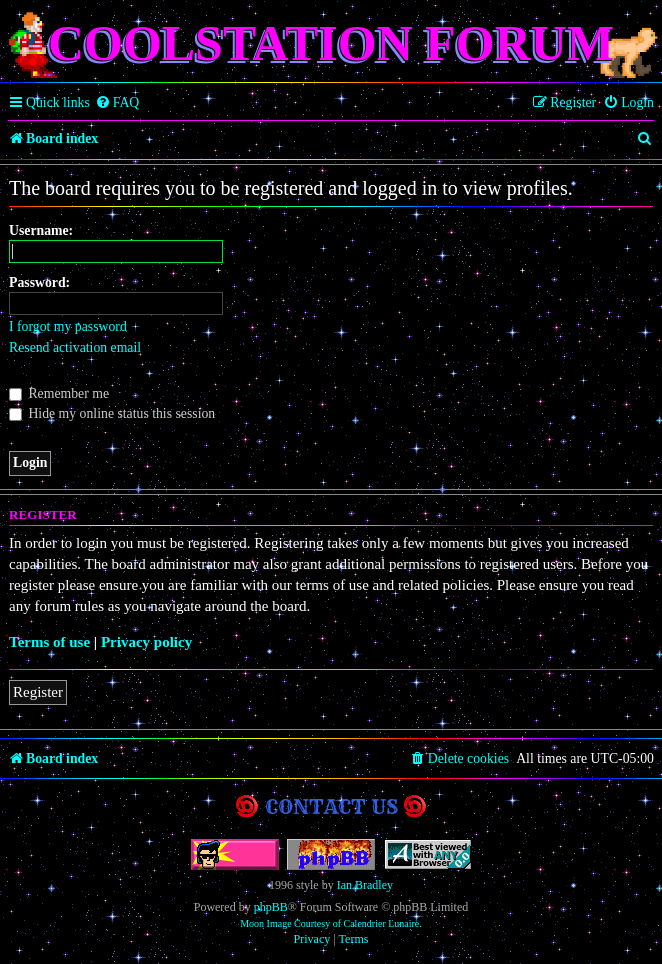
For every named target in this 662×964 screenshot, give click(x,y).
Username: (41, 230)
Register (38, 692)
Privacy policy (146, 642)
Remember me (59, 393)
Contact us (331, 806)
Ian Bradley (365, 885)
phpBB (271, 907)
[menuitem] (117, 103)
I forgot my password (68, 326)
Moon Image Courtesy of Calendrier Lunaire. (331, 923)
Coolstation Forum (331, 43)
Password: (39, 282)
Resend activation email (75, 347)
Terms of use (49, 642)
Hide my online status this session (112, 413)
